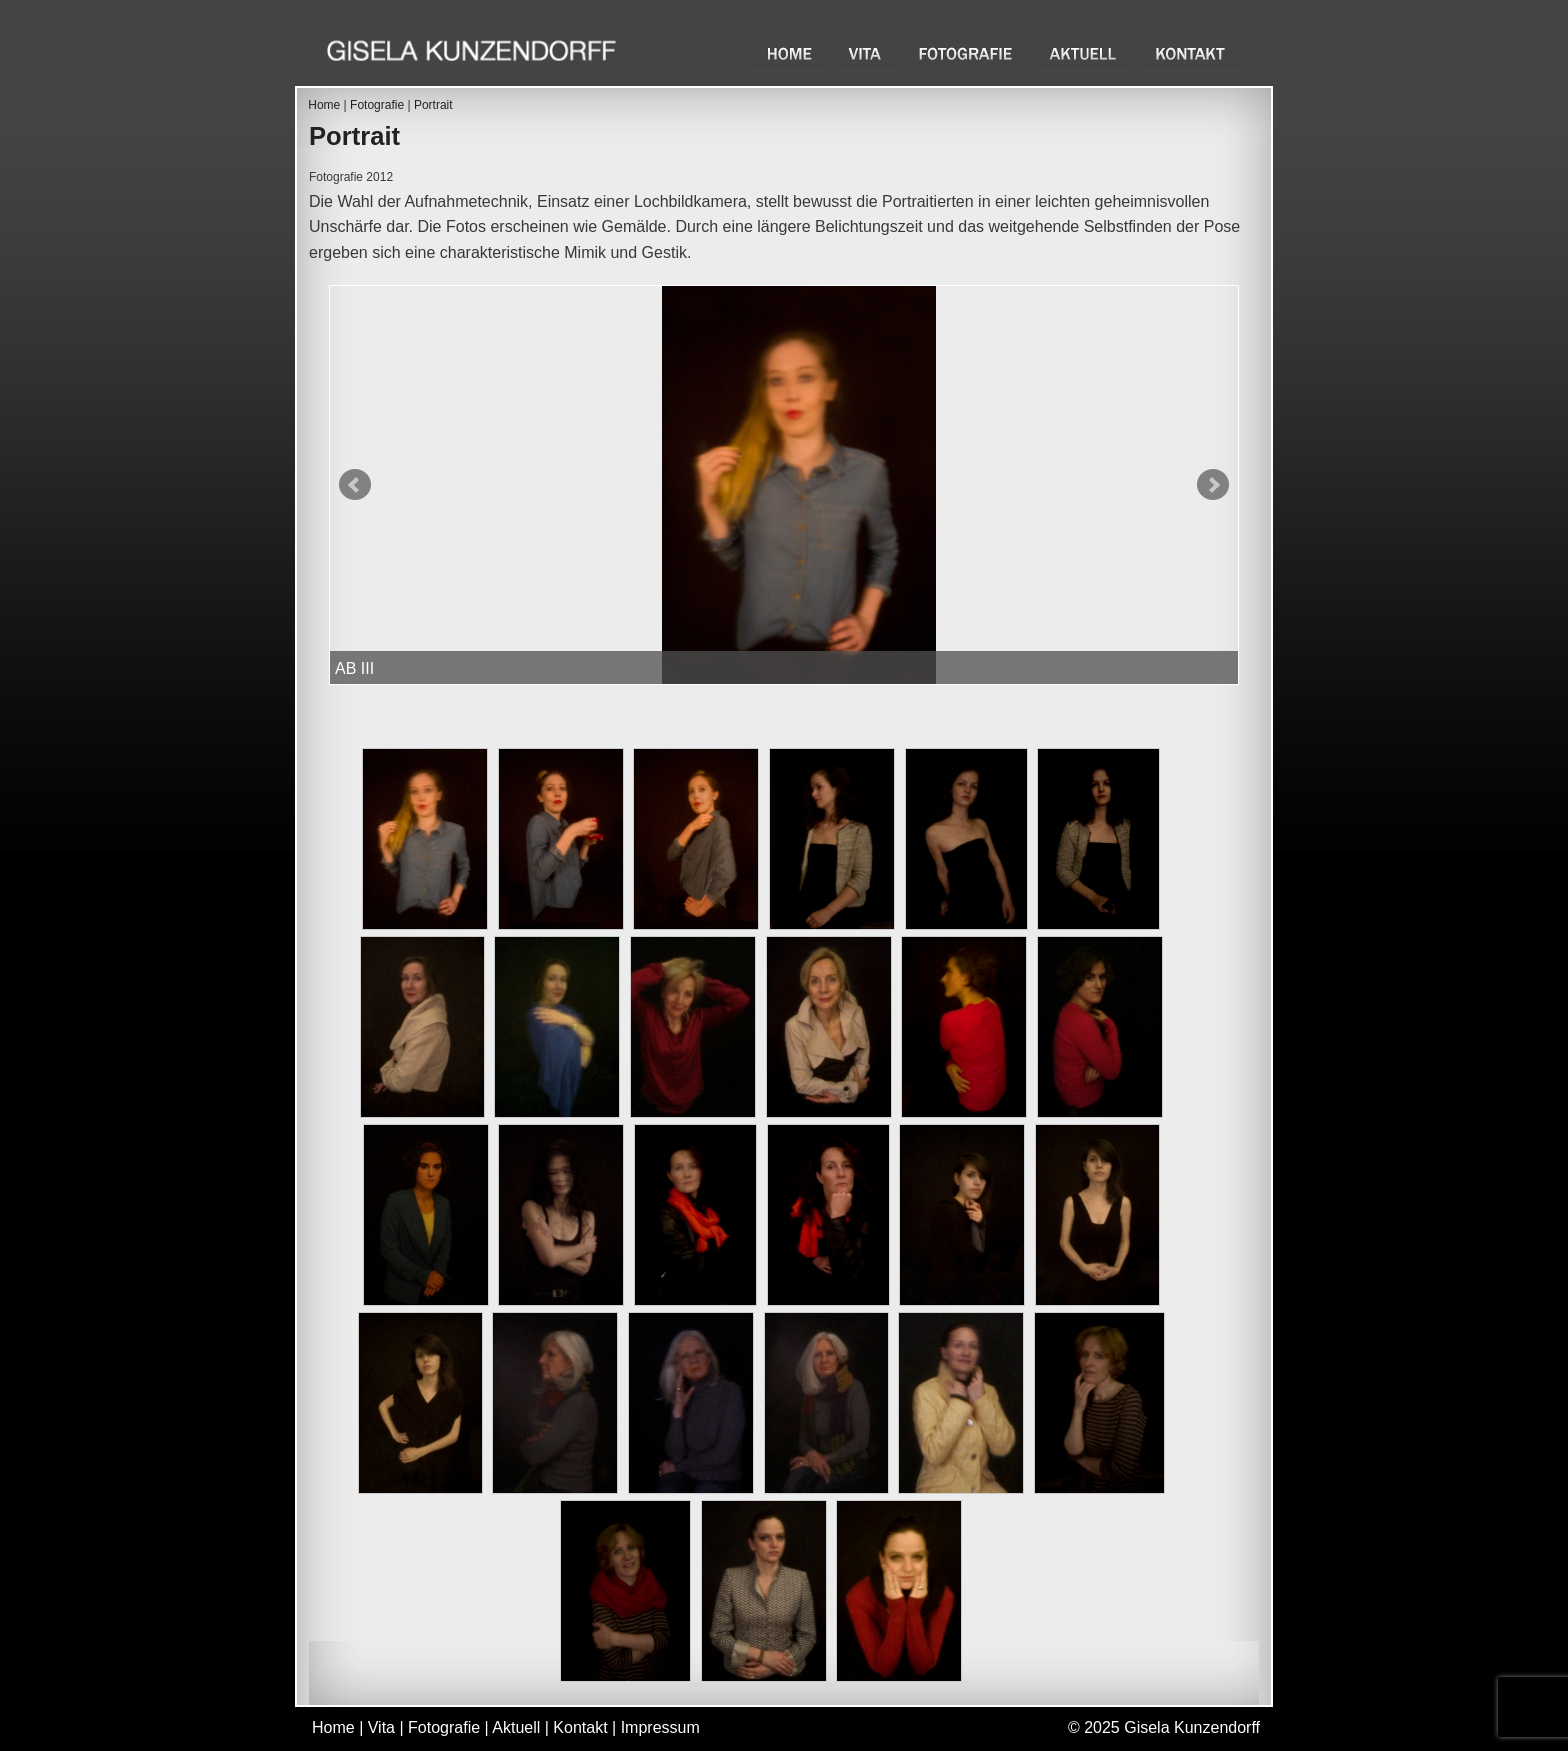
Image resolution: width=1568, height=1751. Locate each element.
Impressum (660, 1727)
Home (790, 53)
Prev (355, 485)
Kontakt (1191, 53)
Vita (867, 53)
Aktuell (1085, 53)
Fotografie (967, 53)
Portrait (433, 105)
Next (1213, 485)
